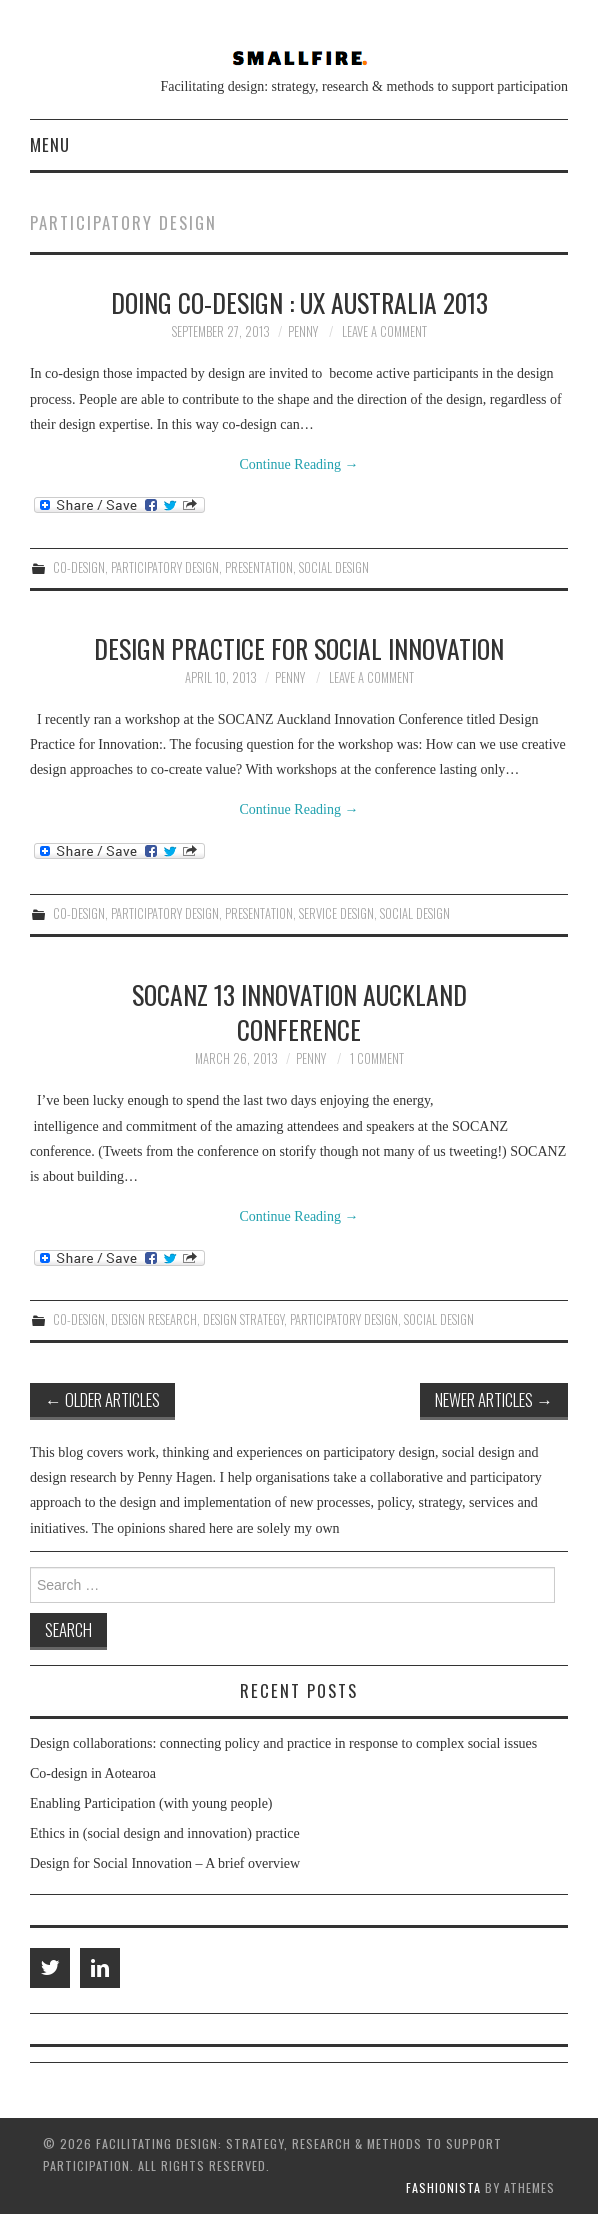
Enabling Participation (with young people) (151, 1803)
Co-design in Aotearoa (93, 1773)
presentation (259, 567)
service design (336, 913)
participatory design (165, 567)
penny (303, 331)
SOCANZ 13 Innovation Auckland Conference (299, 1012)
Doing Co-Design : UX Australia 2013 (299, 302)
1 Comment (377, 1058)
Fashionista (443, 2187)
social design (334, 567)
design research (154, 1319)
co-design (79, 567)
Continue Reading (299, 464)
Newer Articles (494, 1399)
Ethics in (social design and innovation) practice (165, 1833)
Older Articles (102, 1399)
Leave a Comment (384, 331)
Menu (50, 144)
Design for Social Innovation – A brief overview (165, 1863)
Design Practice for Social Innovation (299, 648)
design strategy (243, 1319)
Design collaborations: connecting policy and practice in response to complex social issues (283, 1743)
